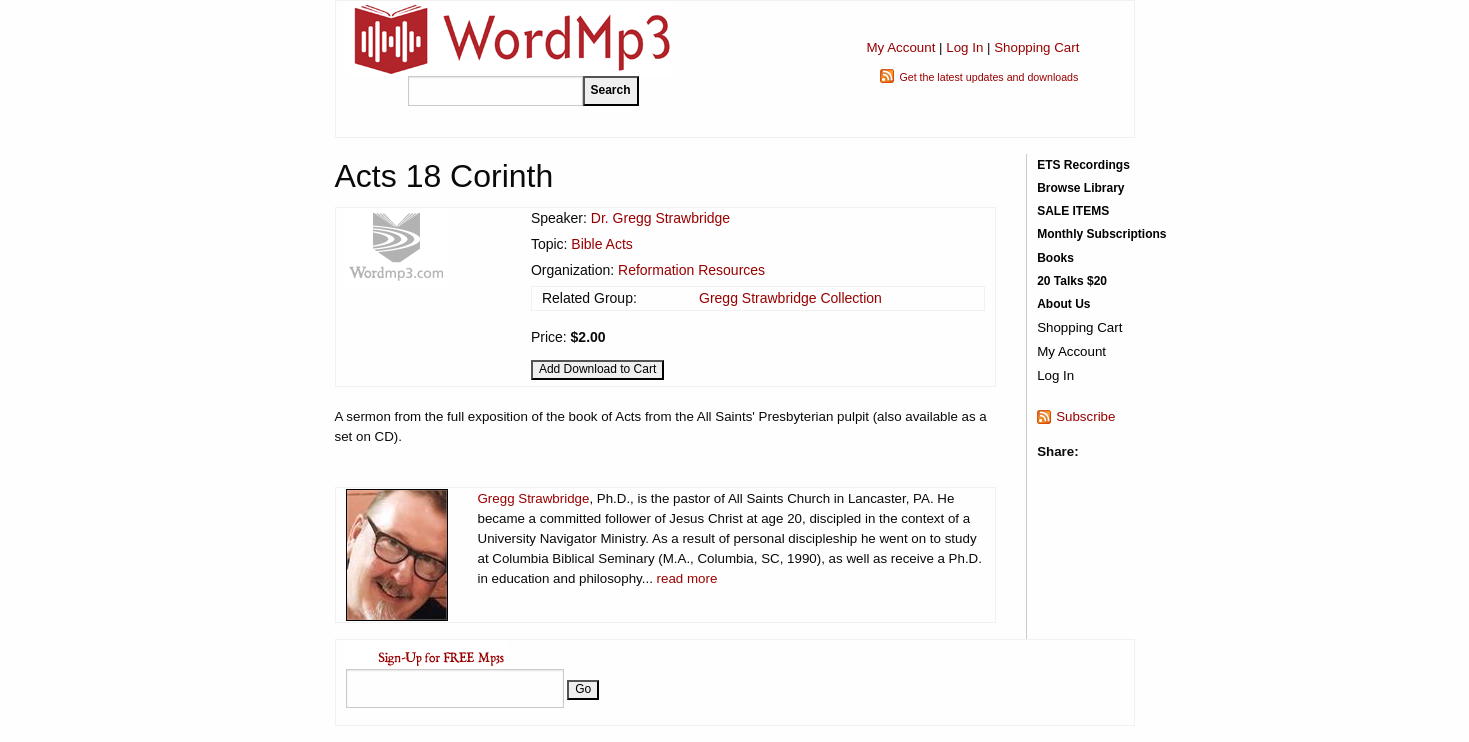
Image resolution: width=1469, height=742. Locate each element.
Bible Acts (601, 244)
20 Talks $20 (1072, 281)
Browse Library (1080, 188)
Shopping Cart (1036, 47)
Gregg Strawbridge (534, 498)
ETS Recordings (1083, 165)
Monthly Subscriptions (1101, 234)
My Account (900, 47)
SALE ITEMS (1073, 211)
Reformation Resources (691, 270)
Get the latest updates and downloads (988, 77)
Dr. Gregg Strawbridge (660, 218)
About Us (1063, 304)
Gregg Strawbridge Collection (790, 298)
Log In (964, 47)
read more (687, 578)
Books (1055, 258)
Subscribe (1085, 416)
